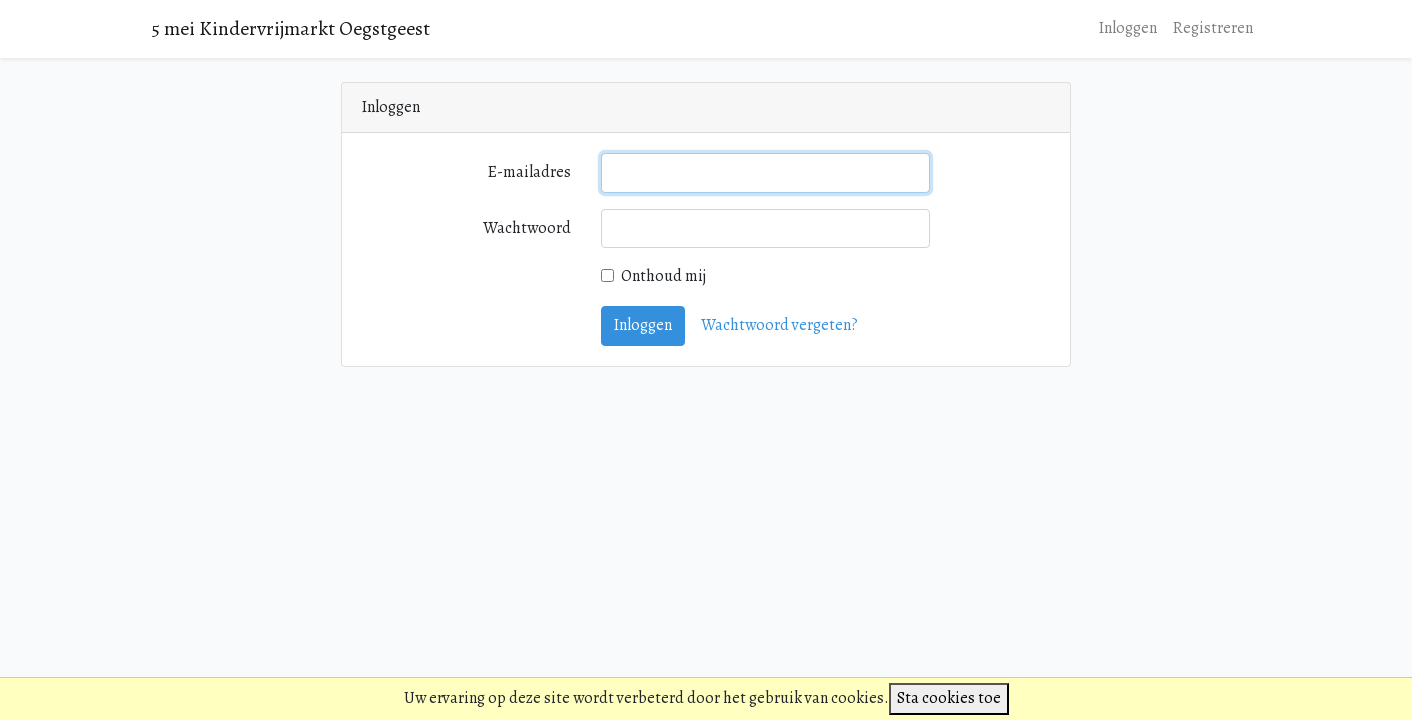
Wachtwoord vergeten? (779, 325)
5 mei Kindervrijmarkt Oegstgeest (290, 28)
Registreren (1213, 28)
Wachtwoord (527, 228)
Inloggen (1128, 28)
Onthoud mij (663, 276)
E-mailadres (529, 172)
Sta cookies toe (949, 698)
